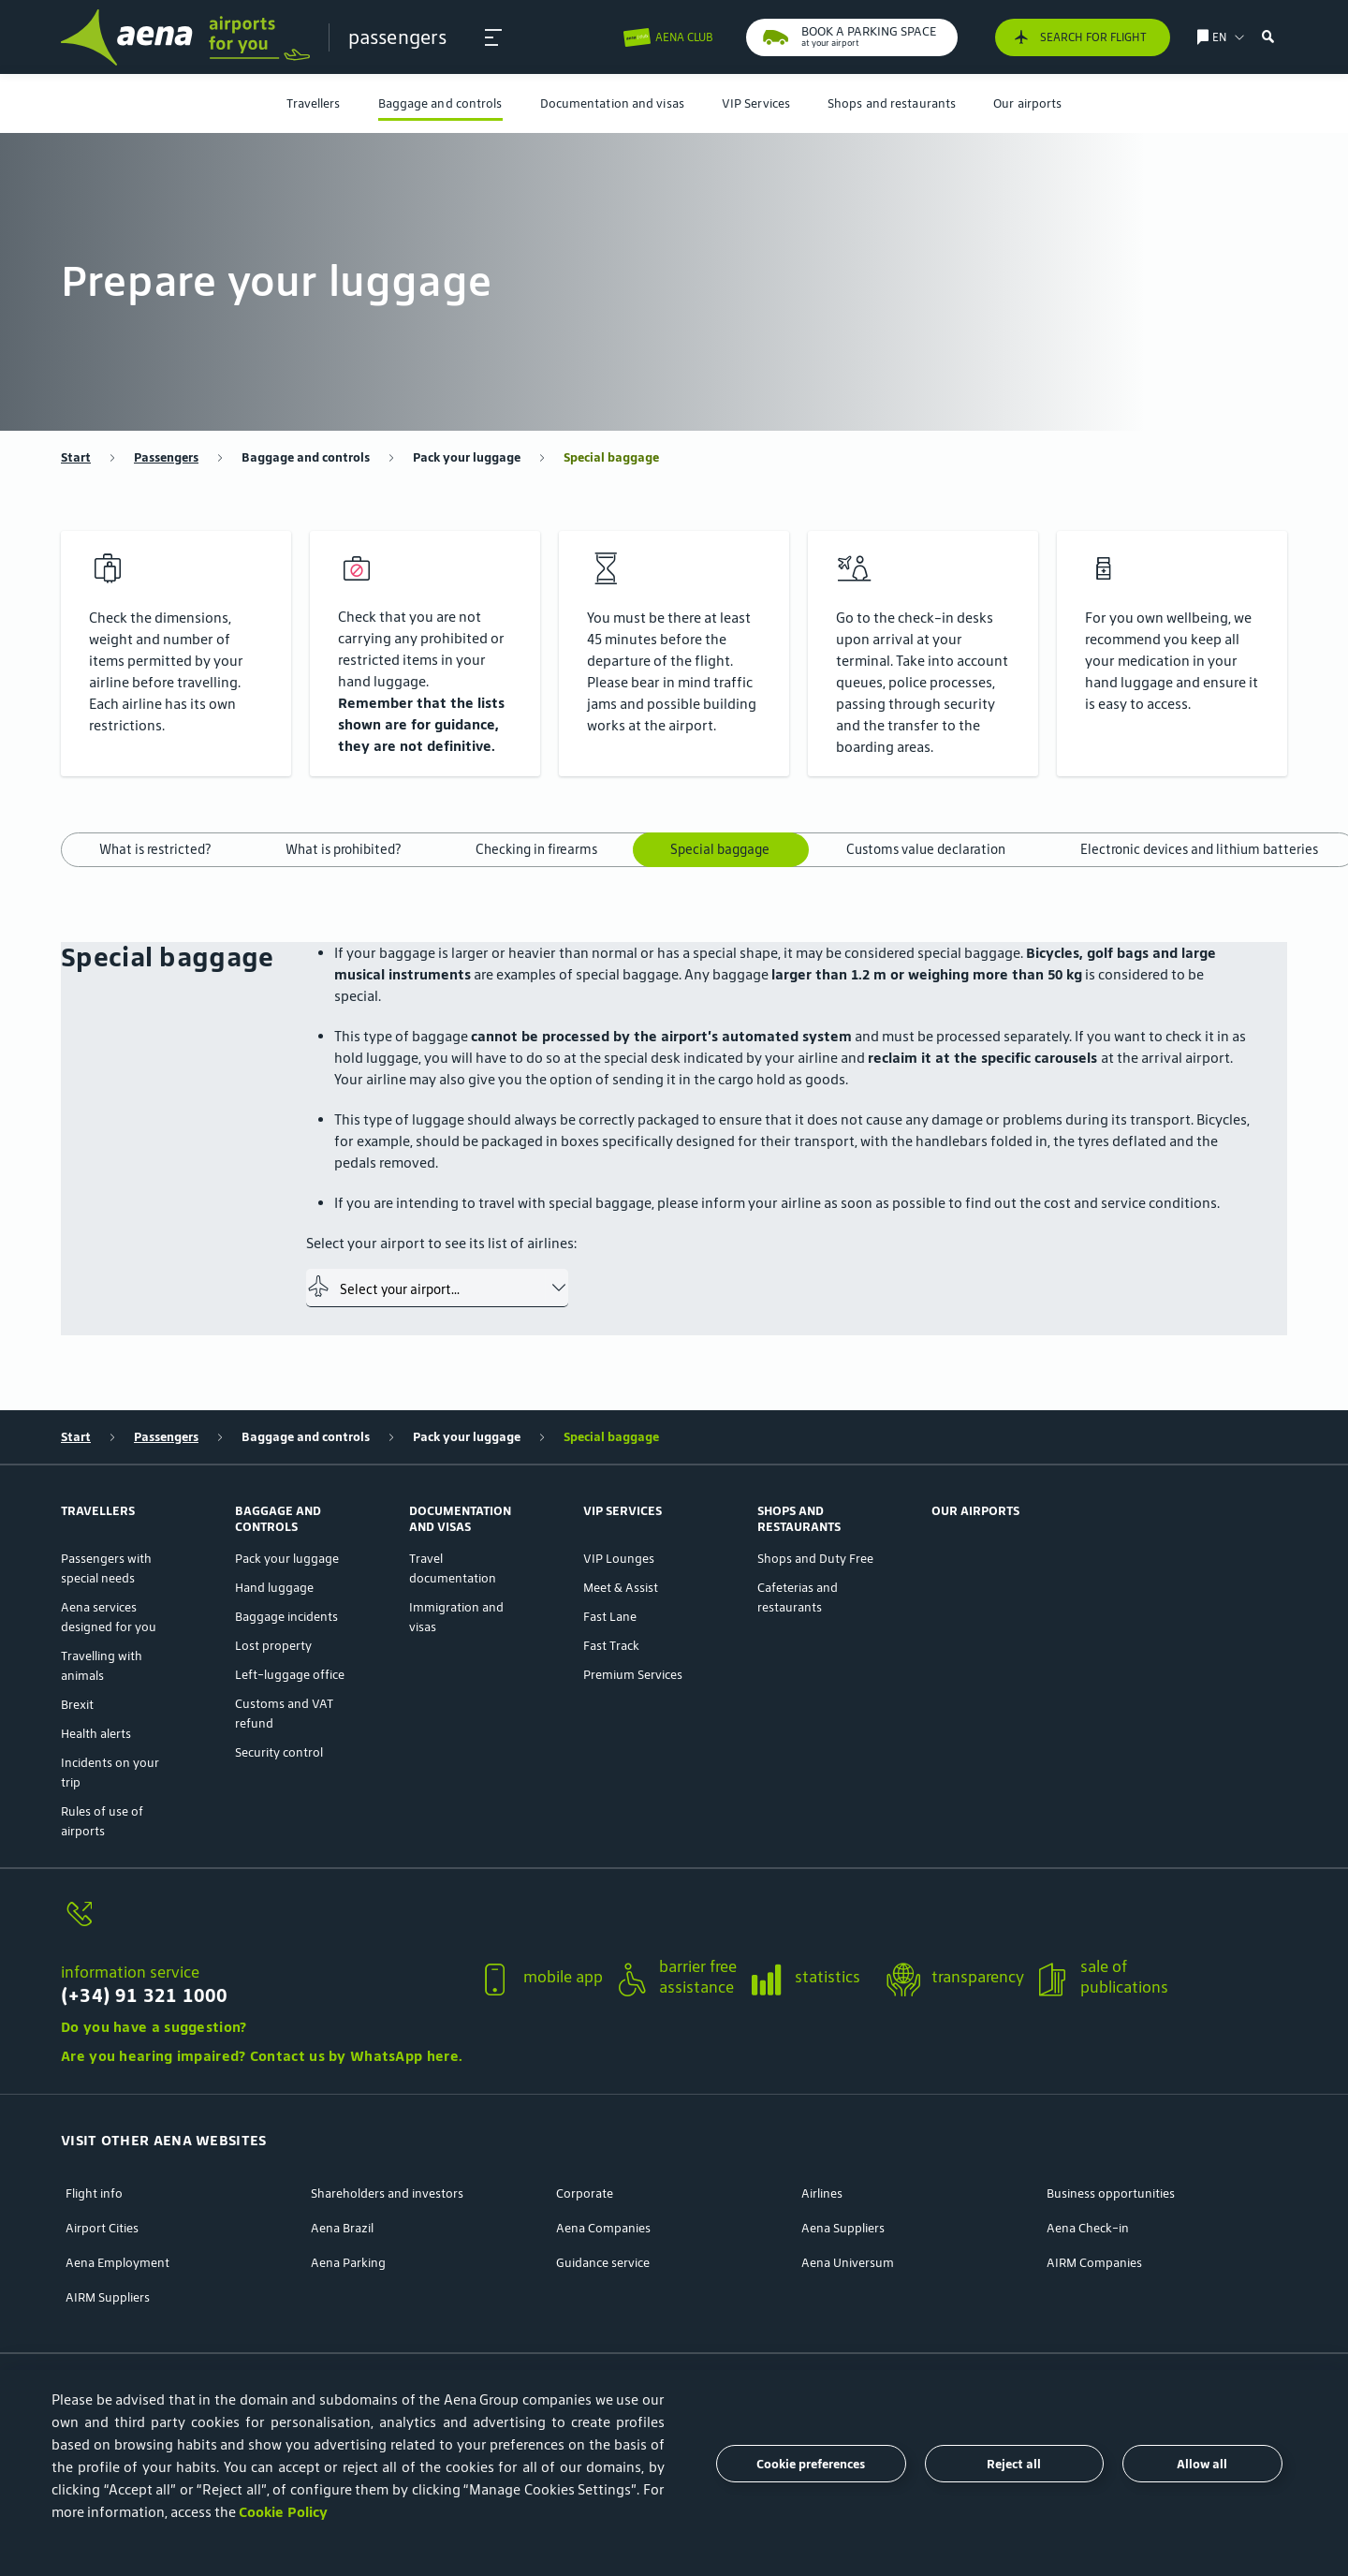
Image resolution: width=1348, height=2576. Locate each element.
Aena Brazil (342, 2228)
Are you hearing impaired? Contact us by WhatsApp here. (261, 2056)
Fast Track (611, 1646)
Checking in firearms (536, 849)
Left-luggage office (289, 1675)
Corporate (584, 2193)
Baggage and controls (440, 103)
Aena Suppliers (843, 2228)
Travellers (313, 103)
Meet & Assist (620, 1588)
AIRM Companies (1094, 2263)
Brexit (77, 1705)
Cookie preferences (810, 2464)
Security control (279, 1752)
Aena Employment (117, 2263)
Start (76, 457)
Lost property (273, 1646)
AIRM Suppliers (108, 2297)
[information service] (261, 1925)
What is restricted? (155, 849)
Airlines (821, 2193)
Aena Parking (348, 2263)
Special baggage (611, 457)
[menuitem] (313, 103)
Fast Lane (610, 1617)
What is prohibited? (343, 849)
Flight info (94, 2193)
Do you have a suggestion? (154, 2027)
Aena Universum (847, 2263)
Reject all (1014, 2464)
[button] (493, 37)
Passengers (166, 457)
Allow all (1202, 2464)
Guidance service (603, 2263)
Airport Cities (102, 2228)
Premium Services (632, 1675)
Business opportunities (1111, 2193)
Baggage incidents (286, 1617)
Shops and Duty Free (815, 1559)
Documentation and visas (612, 103)
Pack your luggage (466, 457)
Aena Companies (603, 2228)
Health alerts (96, 1734)
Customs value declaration (925, 849)
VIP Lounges (618, 1559)
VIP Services (756, 103)
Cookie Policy (283, 2512)
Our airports (1027, 103)
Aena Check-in (1088, 2228)
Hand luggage (274, 1588)
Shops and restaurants (892, 103)
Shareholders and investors (387, 2193)
